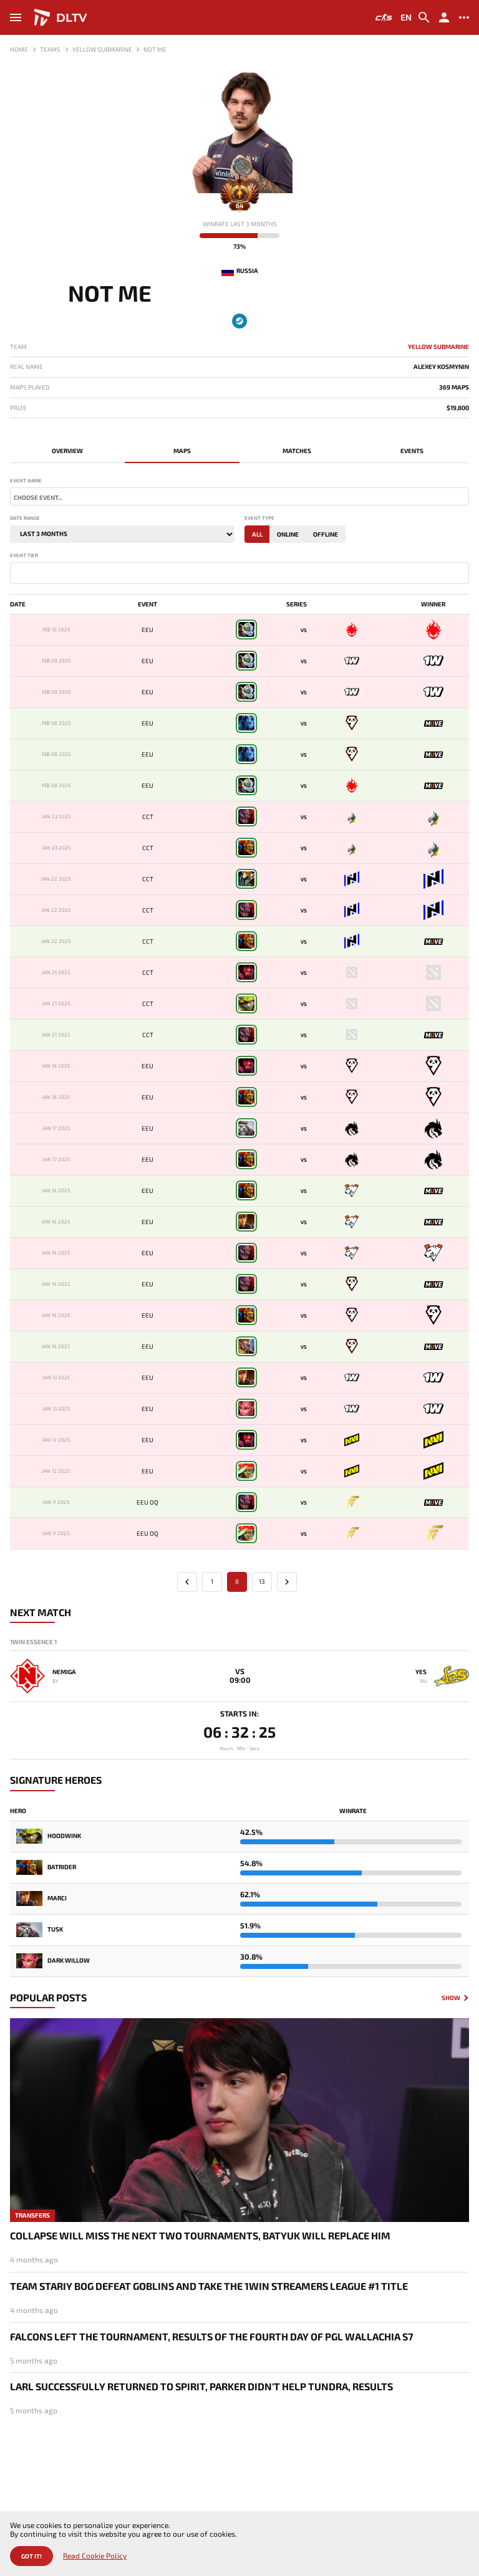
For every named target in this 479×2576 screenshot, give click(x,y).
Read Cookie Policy (95, 2556)
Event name (26, 481)
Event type (259, 518)
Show (451, 1997)
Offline (325, 534)
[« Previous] (187, 1582)
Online (288, 534)
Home (19, 49)
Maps (182, 450)
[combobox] (239, 496)
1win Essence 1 (33, 1641)
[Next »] (287, 1582)
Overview (67, 450)
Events (411, 450)
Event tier (24, 555)
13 (262, 1581)
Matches (297, 450)
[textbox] (239, 497)
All (257, 534)
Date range (25, 518)
